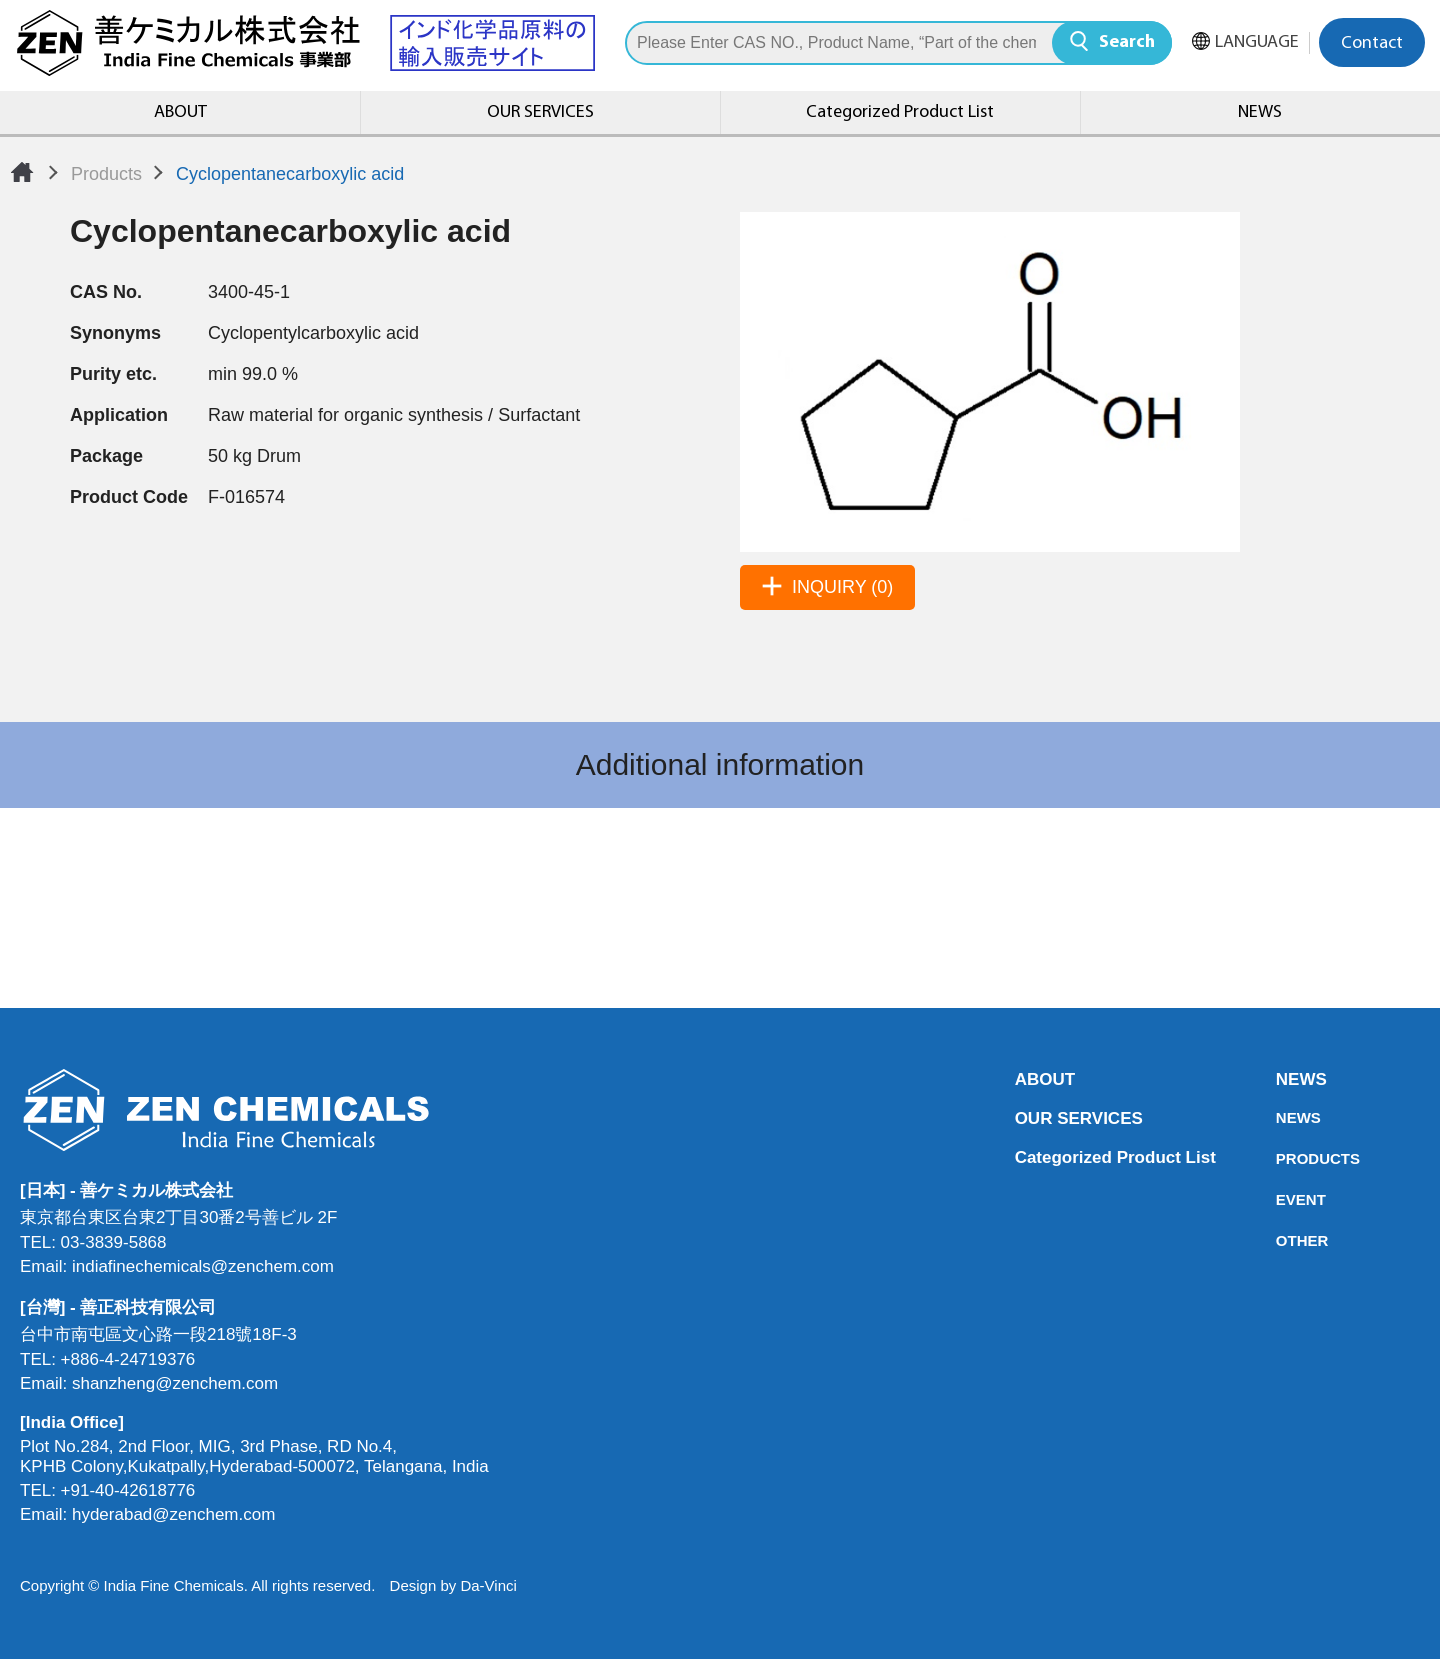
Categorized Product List (900, 112)
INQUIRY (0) (842, 587)
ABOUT (180, 112)
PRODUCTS (1282, 1158)
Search (1127, 42)
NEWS (1260, 112)
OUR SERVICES (540, 112)
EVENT (1282, 1199)
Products (106, 174)
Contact (1372, 43)
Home (22, 172)
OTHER (1282, 1240)
